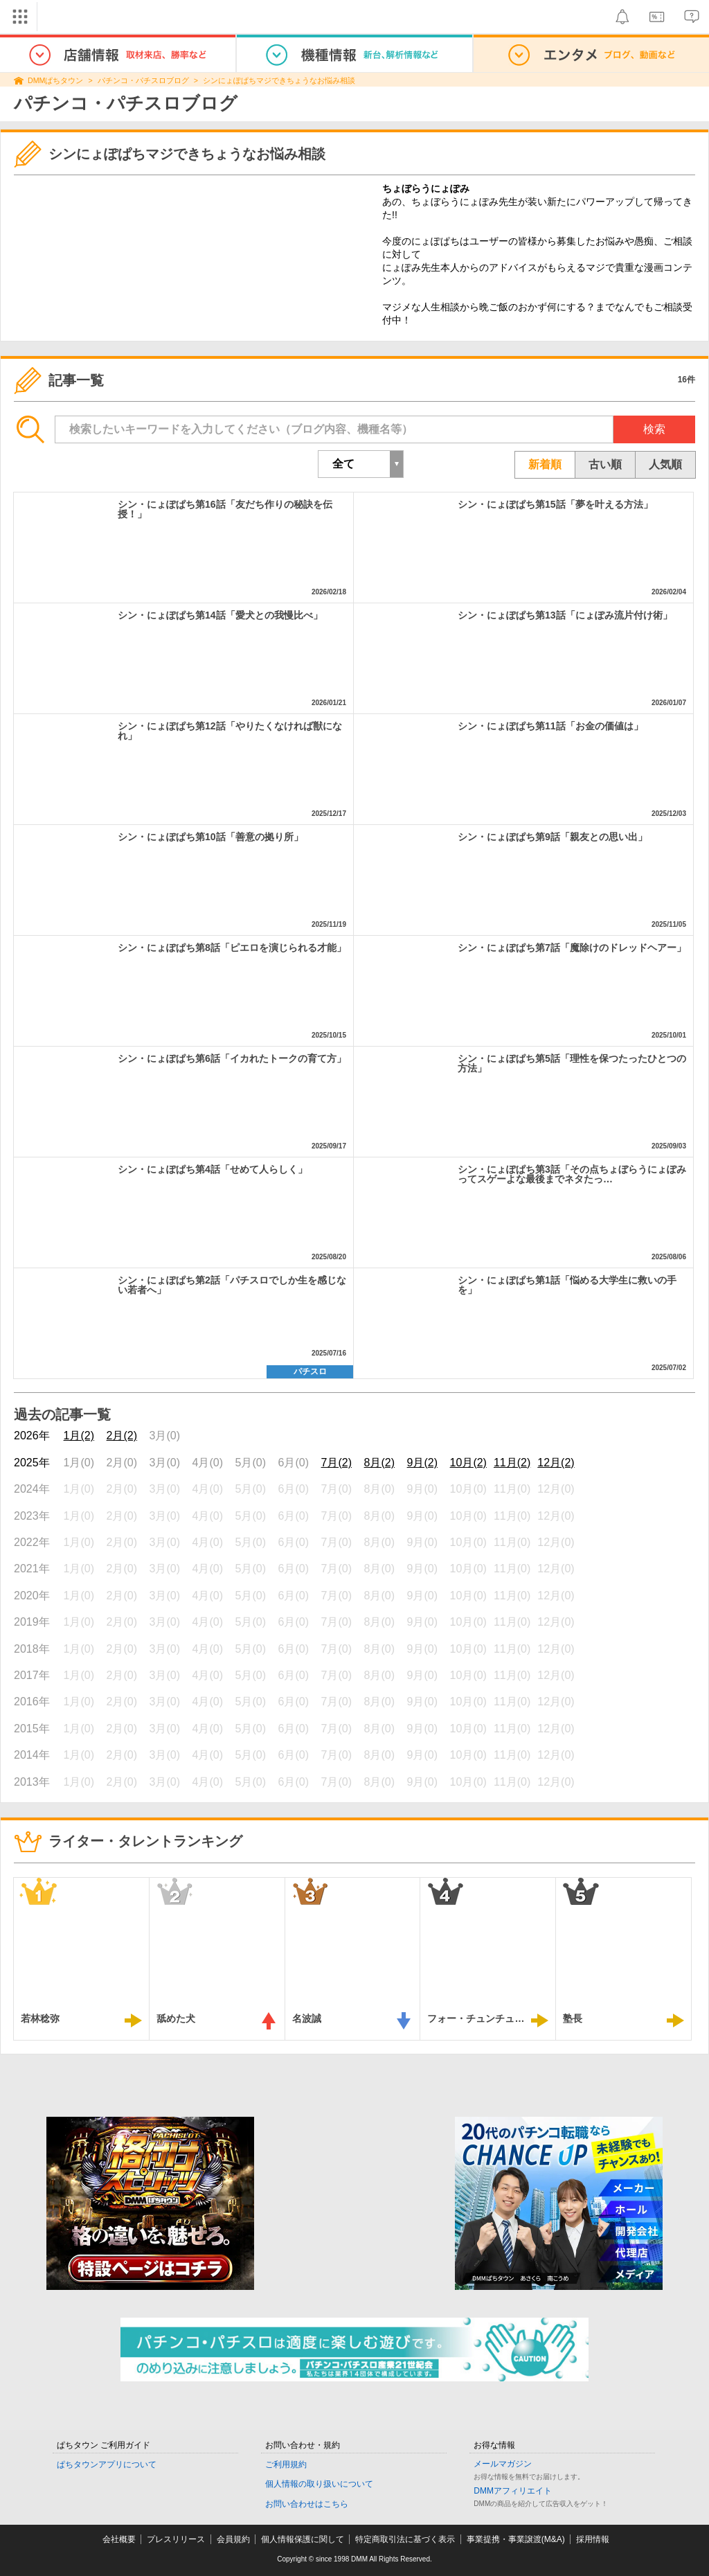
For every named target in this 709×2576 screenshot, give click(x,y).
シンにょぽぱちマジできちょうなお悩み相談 (279, 80)
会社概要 (119, 2539)
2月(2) (122, 1435)
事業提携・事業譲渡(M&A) (516, 2539)
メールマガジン (503, 2464)
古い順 (605, 464)
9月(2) (422, 1462)
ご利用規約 (286, 2464)
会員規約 (233, 2539)
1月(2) (79, 1435)
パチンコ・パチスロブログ (143, 80)
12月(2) (555, 1462)
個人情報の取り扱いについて (319, 2484)
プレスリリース (176, 2539)
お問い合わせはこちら (306, 2504)
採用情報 (592, 2539)
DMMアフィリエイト (513, 2491)
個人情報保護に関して (302, 2539)
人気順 (665, 464)
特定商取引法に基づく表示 (405, 2539)
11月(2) (512, 1462)
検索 (654, 429)
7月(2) (336, 1462)
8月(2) (379, 1462)
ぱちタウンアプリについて (106, 2464)
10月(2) (468, 1462)
